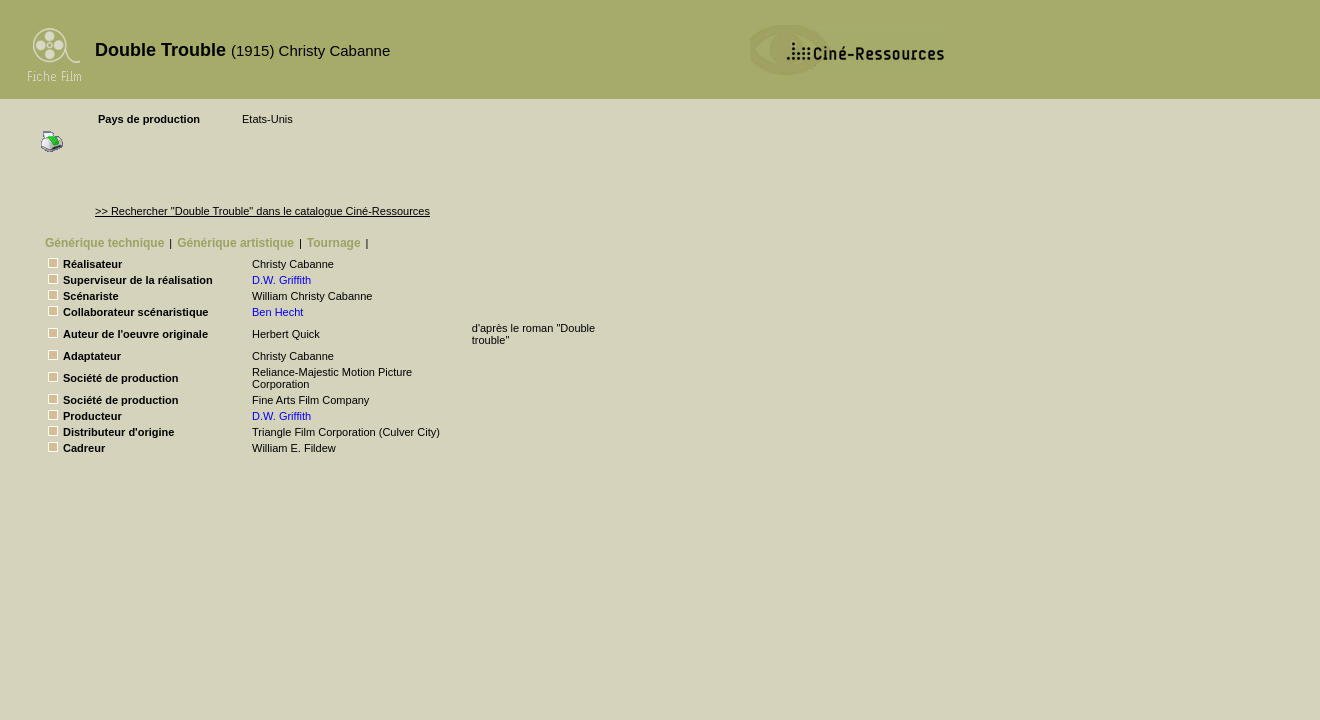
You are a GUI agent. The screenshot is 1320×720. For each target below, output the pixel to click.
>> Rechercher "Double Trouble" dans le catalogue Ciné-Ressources (262, 211)
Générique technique (104, 243)
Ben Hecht (277, 312)
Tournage (334, 243)
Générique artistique (235, 243)
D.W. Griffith (281, 280)
